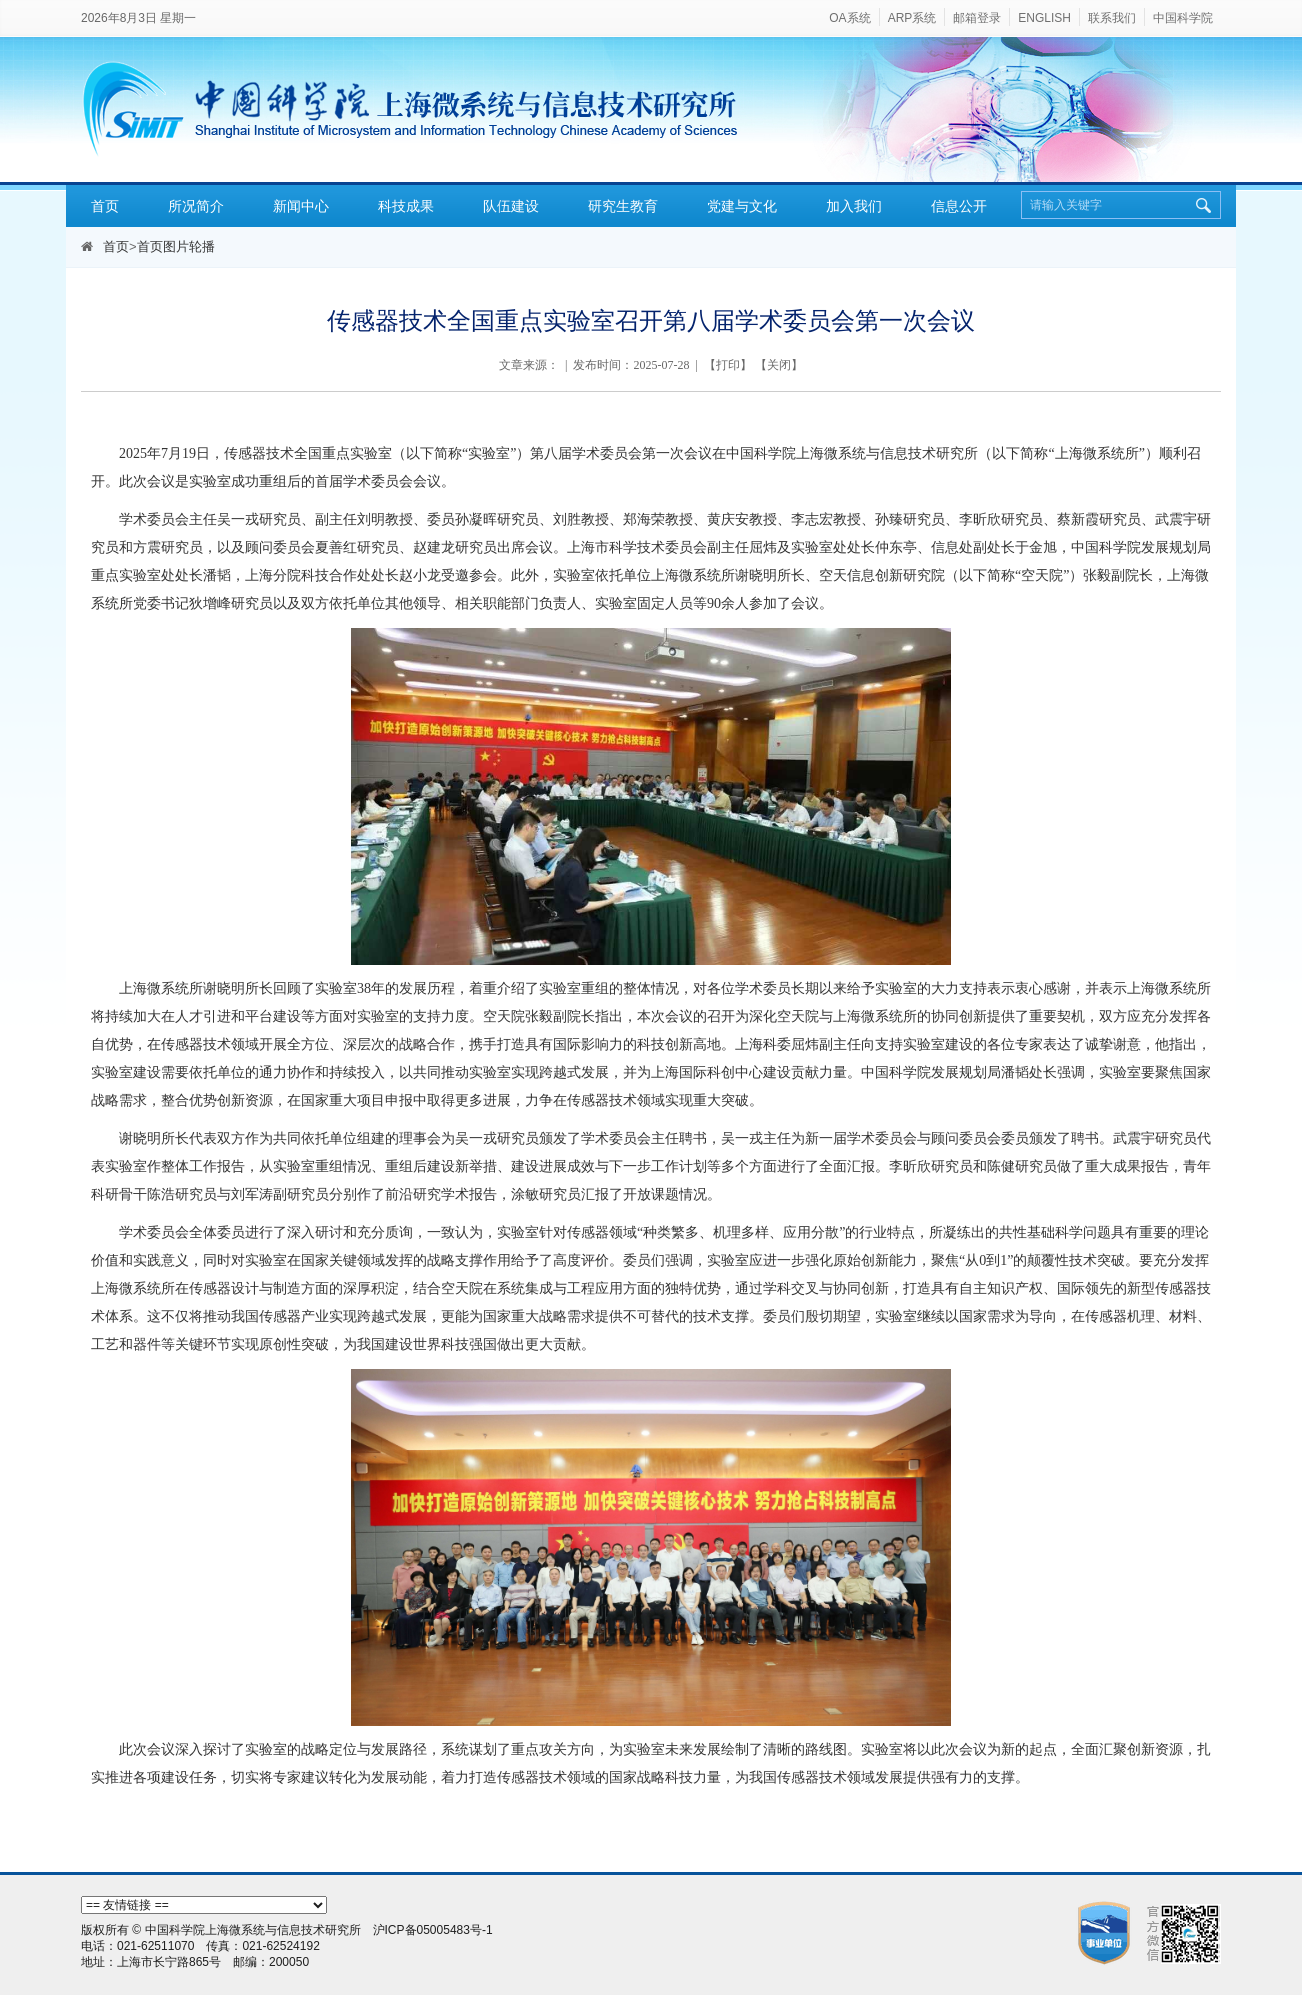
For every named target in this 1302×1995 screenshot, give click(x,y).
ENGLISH (1044, 18)
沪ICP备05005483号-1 (433, 1930)
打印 (728, 365)
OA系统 (849, 18)
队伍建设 (511, 206)
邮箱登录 (977, 18)
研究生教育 (623, 206)
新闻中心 (301, 206)
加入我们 (854, 206)
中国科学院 (1183, 18)
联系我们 (1112, 18)
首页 (105, 206)
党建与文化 (742, 206)
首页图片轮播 (176, 246)
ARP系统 (912, 18)
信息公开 (959, 206)
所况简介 (196, 206)
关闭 (779, 365)
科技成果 (406, 206)
